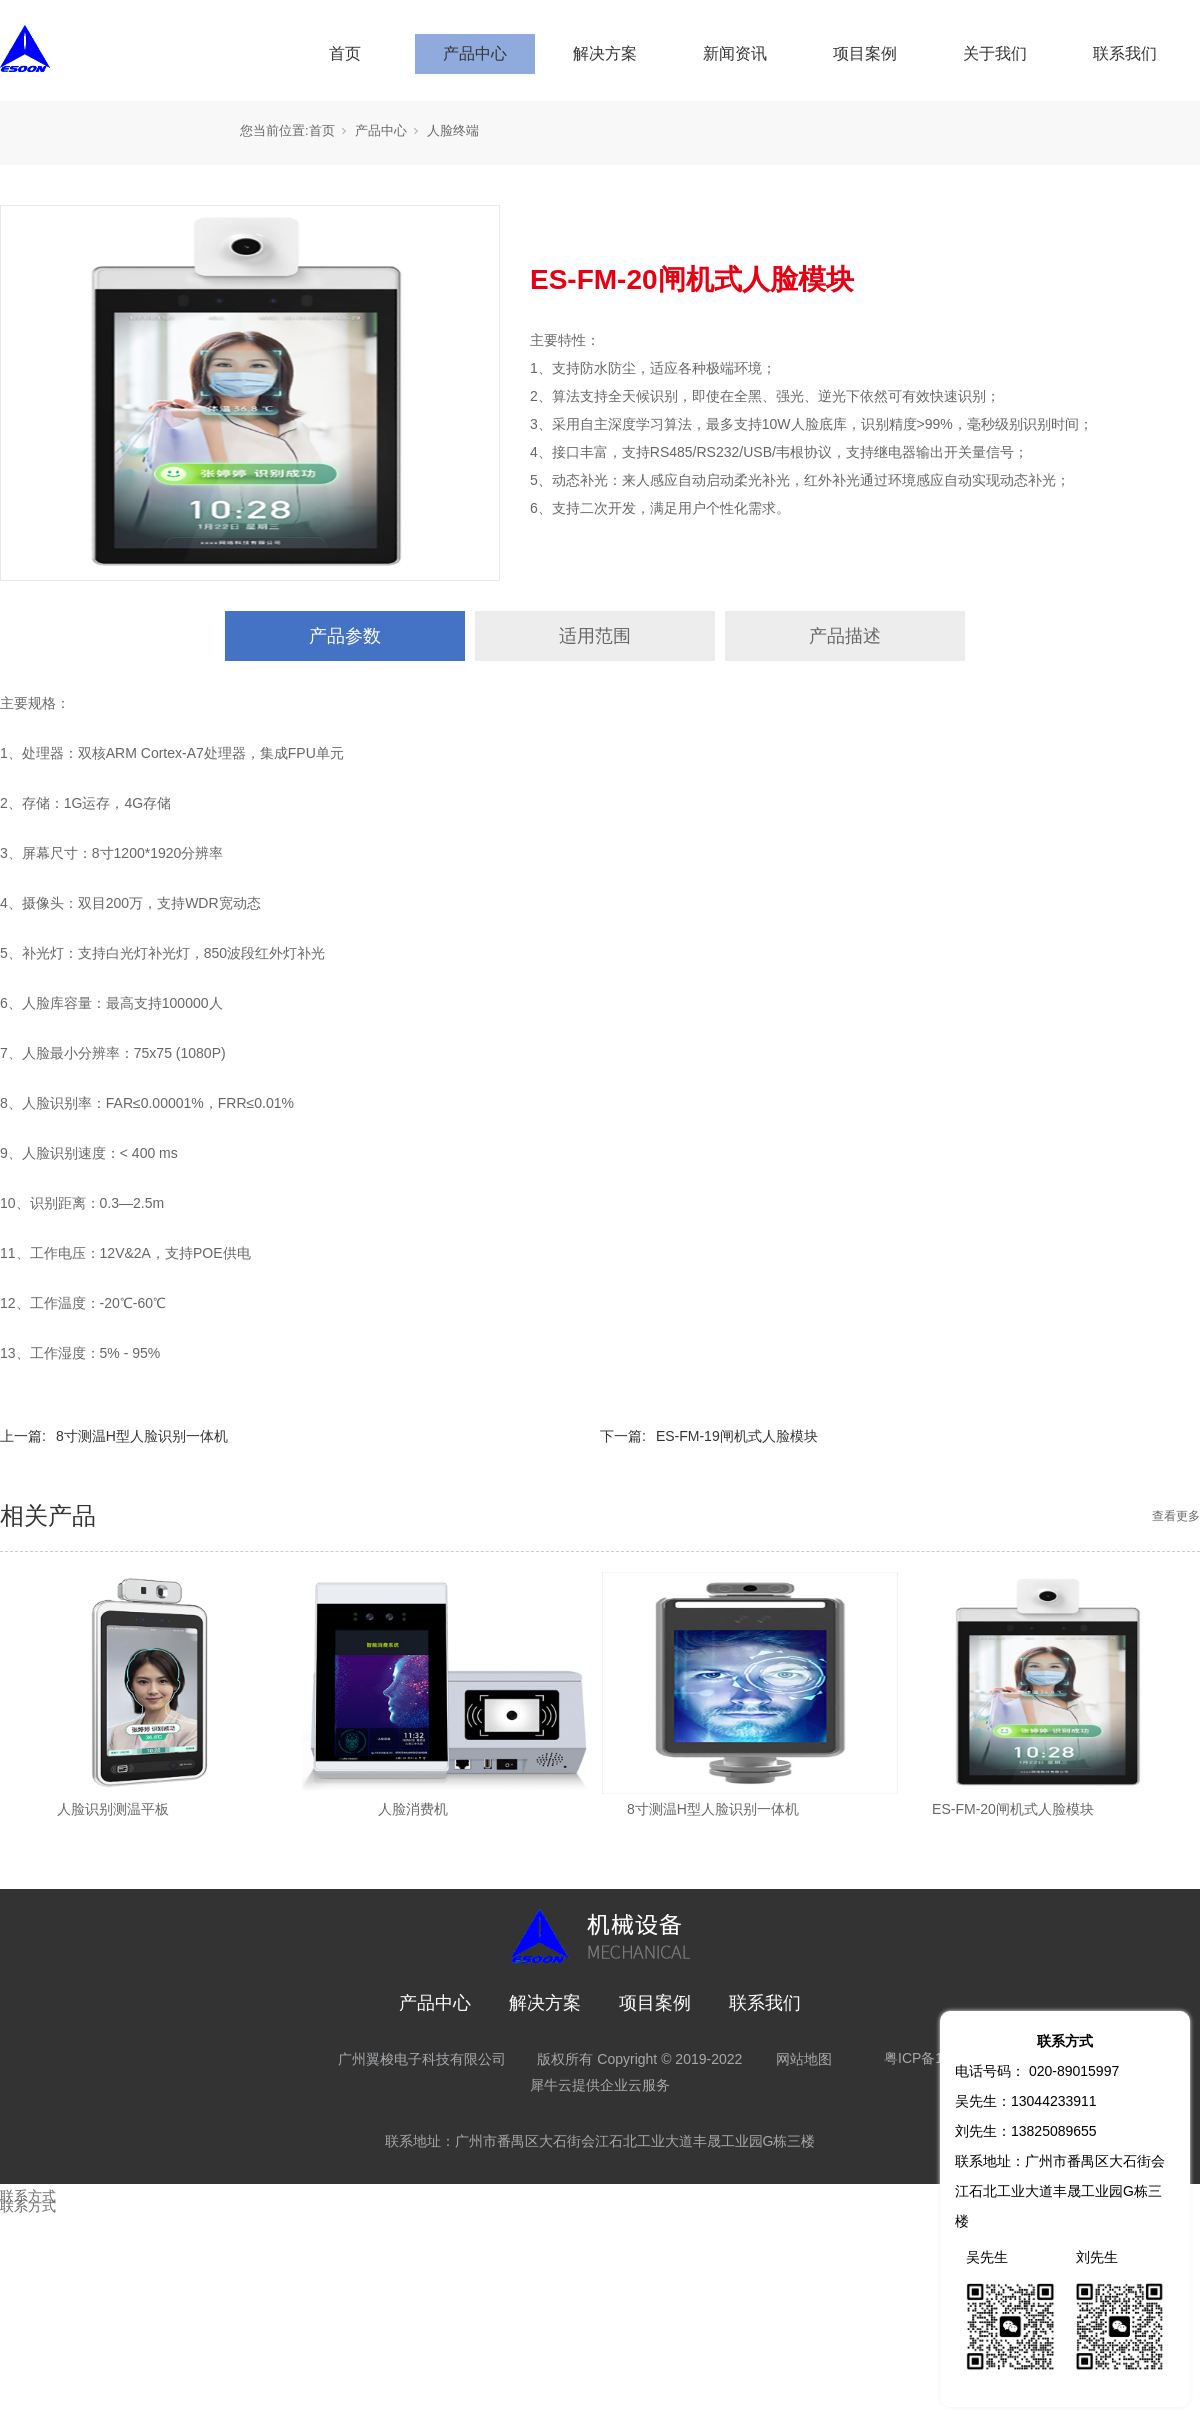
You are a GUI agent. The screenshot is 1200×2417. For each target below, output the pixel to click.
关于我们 (995, 53)
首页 (345, 53)
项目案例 (865, 53)
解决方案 (605, 53)
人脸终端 (453, 130)
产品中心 (475, 53)
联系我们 (1125, 53)
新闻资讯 (735, 53)
